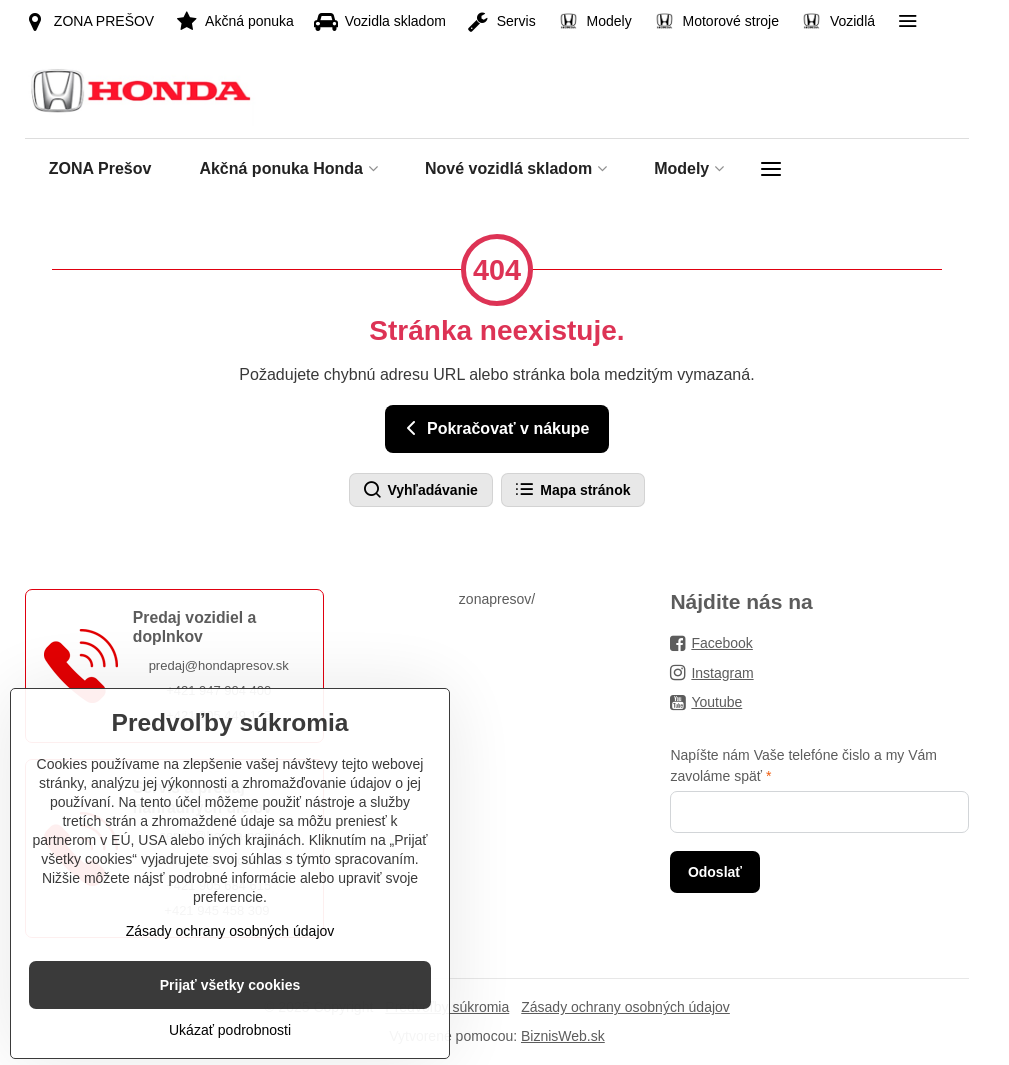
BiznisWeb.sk (563, 1036)
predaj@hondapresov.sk (219, 665)
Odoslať (715, 872)
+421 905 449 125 (218, 715)
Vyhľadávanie (420, 490)
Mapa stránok (572, 490)
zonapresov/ (497, 599)
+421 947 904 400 (218, 690)
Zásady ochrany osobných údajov (625, 1007)
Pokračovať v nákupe (494, 428)
